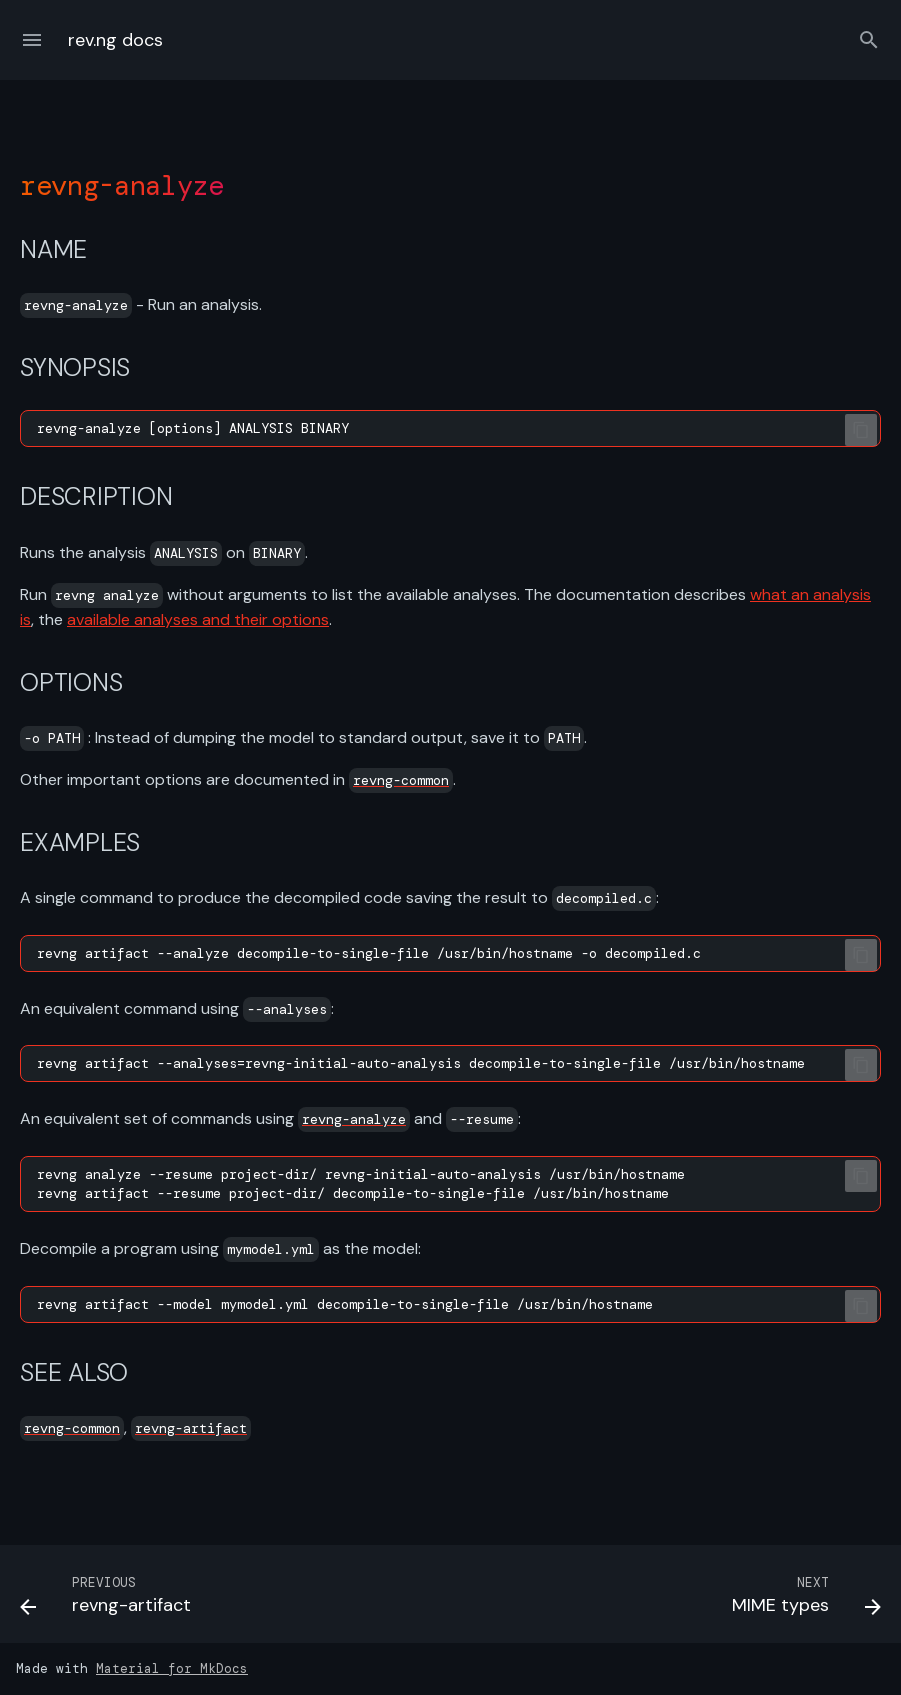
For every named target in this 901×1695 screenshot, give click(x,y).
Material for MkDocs (172, 1668)
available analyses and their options (198, 619)
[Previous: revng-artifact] (110, 1600)
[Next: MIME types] (802, 1600)
